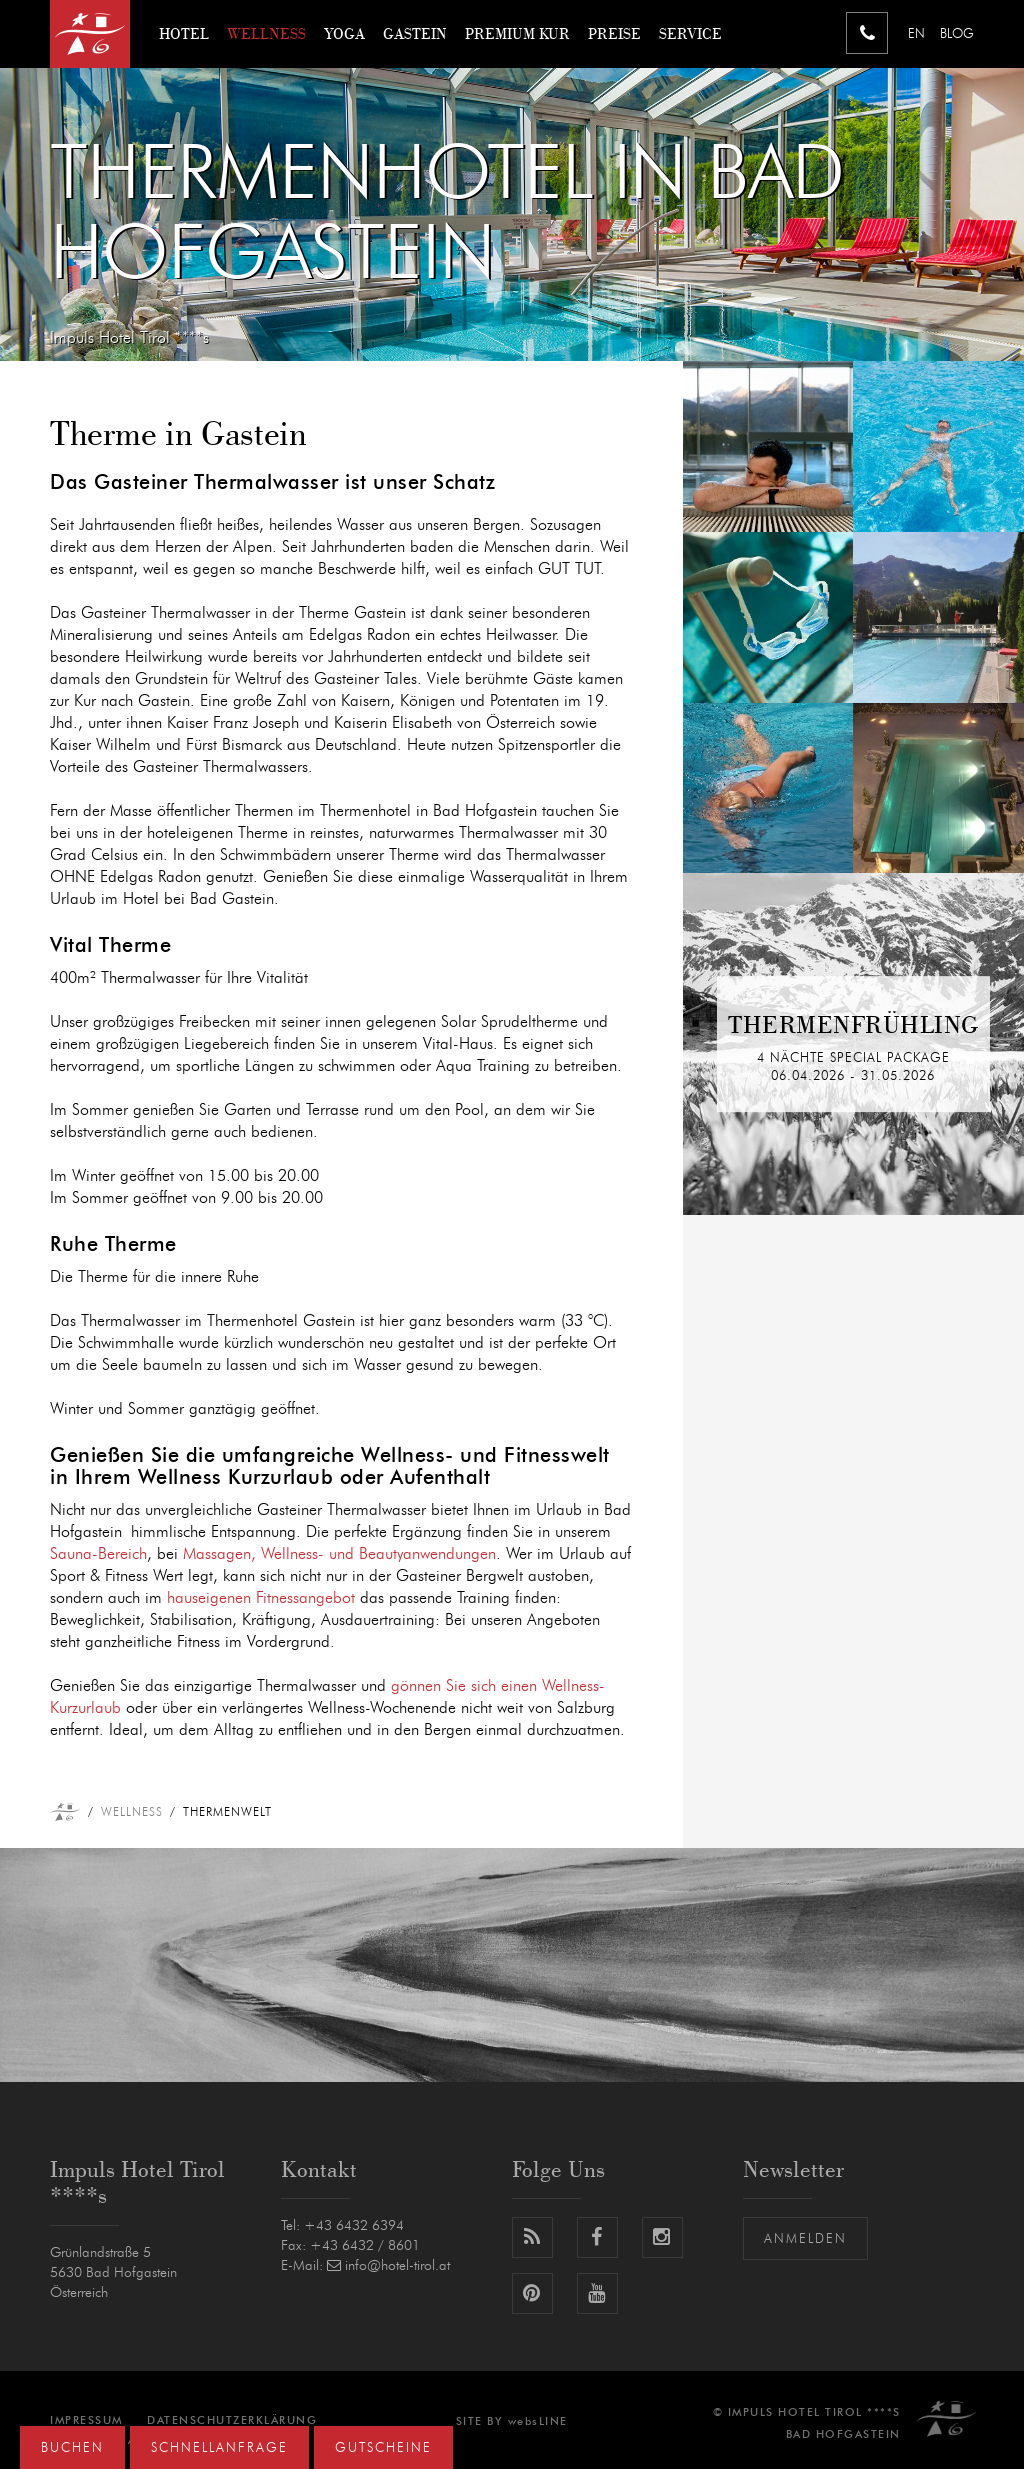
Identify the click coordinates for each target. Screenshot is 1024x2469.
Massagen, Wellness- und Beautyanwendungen (339, 1554)
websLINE (538, 2421)
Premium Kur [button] (517, 34)
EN (916, 34)
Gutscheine (383, 2448)
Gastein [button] (415, 34)
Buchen (72, 2448)
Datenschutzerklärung (232, 2420)
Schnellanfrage (219, 2448)
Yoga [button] (344, 34)
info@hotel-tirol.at (388, 2266)
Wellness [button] (266, 34)
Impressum (86, 2420)
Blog (957, 34)
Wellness (132, 1812)
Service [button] (690, 34)
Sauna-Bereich (98, 1554)
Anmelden (805, 2239)
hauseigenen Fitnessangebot (261, 1598)
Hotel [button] (184, 34)
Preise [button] (614, 34)
